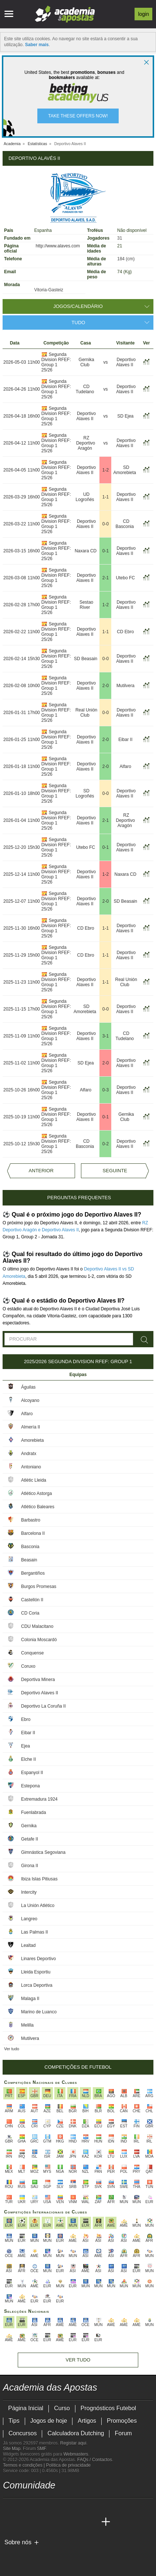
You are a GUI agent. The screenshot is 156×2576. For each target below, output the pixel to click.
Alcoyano (30, 1400)
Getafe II (29, 1839)
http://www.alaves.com (58, 245)
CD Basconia (125, 524)
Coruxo (28, 1666)
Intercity (29, 1892)
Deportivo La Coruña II (43, 1706)
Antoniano (31, 1466)
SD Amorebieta (124, 470)
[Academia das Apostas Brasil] (23, 2522)
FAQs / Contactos (94, 2459)
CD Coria (30, 1613)
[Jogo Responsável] (104, 2554)
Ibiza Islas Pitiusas (39, 1879)
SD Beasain (85, 658)
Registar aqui (73, 2443)
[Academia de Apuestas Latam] (64, 2522)
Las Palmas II (34, 1932)
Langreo (29, 1918)
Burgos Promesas (38, 1586)
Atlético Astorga (36, 1493)
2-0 (105, 685)
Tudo (78, 322)
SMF (41, 2448)
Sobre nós (17, 2542)
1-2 (105, 470)
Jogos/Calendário (78, 306)
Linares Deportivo (38, 1958)
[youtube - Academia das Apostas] (37, 2506)
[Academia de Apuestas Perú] (92, 2522)
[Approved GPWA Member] (51, 2555)
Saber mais (37, 44)
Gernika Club (86, 362)
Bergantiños (33, 1573)
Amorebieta (32, 1440)
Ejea (25, 1746)
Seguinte (115, 1170)
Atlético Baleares (37, 1506)
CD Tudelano (85, 389)
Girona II (29, 1865)
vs (105, 362)
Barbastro (30, 1520)
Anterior (41, 1170)
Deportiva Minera (38, 1679)
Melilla (27, 2025)
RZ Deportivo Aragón (85, 443)
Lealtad (28, 1945)
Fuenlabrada (33, 1812)
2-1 (105, 577)
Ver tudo (11, 2049)
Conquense (32, 1653)
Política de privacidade (68, 2465)
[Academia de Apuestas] (50, 2522)
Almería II (30, 1427)
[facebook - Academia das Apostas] (50, 2506)
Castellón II (32, 1599)
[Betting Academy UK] (78, 2522)
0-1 (105, 550)
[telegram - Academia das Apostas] (78, 2506)
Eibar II (125, 739)
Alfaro (125, 766)
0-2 (105, 1143)
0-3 (105, 1090)
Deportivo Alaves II (126, 362)
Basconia (30, 1546)
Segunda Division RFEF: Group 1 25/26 (56, 362)
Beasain (29, 1560)
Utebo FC (125, 577)
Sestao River (86, 605)
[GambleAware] (22, 2555)
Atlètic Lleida (33, 1480)
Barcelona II (33, 1533)
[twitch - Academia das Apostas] (9, 2506)
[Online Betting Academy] (37, 2522)
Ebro (25, 1719)
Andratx (28, 1453)
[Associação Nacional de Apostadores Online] (73, 2555)
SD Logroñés (85, 793)
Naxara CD (85, 550)
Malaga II (30, 1998)
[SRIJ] (131, 2555)
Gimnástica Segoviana (43, 1852)
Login (143, 14)
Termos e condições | (24, 2465)
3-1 (105, 1036)
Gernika (29, 1825)
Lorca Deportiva (36, 1985)
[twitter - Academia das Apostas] (23, 2506)
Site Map (11, 2448)
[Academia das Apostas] (9, 2522)
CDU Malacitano (37, 1626)
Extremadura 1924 (39, 1799)
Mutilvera (125, 685)
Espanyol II (32, 1772)
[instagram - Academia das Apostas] (64, 2506)
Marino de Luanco (39, 2011)
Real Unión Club (86, 712)
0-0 (105, 523)
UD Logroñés (85, 497)
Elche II (28, 1759)
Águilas (28, 1387)
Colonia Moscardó (39, 1639)
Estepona (30, 1785)
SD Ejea (125, 416)
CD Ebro (125, 631)
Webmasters (75, 2454)
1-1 (105, 497)
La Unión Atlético (37, 1905)
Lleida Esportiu (35, 1972)
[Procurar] (145, 1340)
